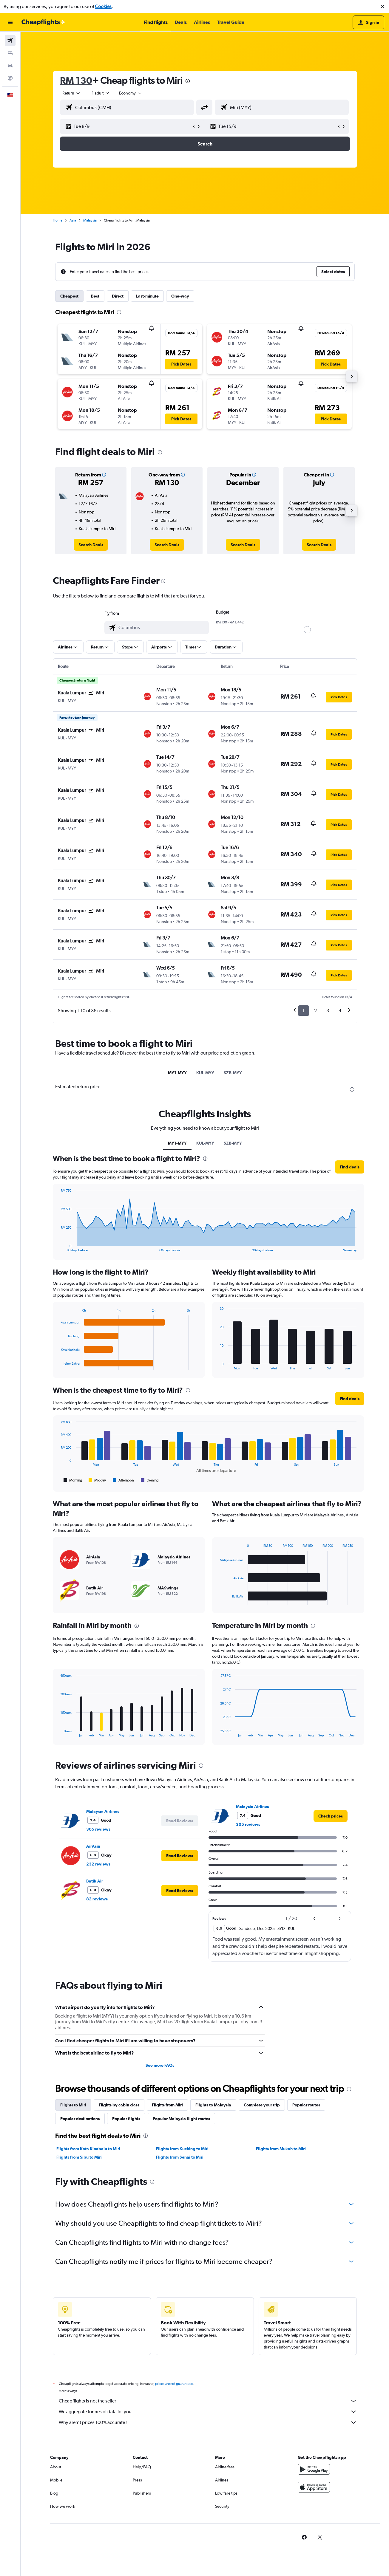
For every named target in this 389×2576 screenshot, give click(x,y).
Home (57, 220)
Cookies (103, 6)
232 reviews (98, 1864)
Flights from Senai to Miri (179, 2157)
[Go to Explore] (10, 78)
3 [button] (327, 1010)
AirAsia (93, 1846)
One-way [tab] (180, 296)
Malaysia (90, 220)
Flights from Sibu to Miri (79, 2157)
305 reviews (98, 1829)
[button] (382, 6)
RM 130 (76, 80)
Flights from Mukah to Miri (281, 2148)
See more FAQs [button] (160, 2065)
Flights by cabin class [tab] (119, 2105)
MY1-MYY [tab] (177, 1072)
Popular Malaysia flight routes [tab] (181, 2118)
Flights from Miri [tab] (167, 2105)
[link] (91, 545)
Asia (73, 220)
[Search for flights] (10, 41)
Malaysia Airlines (102, 1811)
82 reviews (97, 1899)
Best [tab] (95, 296)
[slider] (307, 629)
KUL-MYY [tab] (205, 1072)
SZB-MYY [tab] (233, 1072)
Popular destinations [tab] (80, 2118)
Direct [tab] (118, 296)
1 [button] (303, 1010)
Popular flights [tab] (126, 2118)
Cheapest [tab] (69, 296)
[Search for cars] (10, 66)
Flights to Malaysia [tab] (213, 2105)
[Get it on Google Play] (314, 2475)
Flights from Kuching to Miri (182, 2148)
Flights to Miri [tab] (73, 2105)
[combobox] (71, 93)
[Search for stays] (10, 53)
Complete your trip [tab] (262, 2105)
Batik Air (94, 1881)
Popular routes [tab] (306, 2105)
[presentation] (187, 81)
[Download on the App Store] (314, 2493)
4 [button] (340, 1010)
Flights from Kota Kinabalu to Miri (88, 2148)
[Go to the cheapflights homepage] (43, 22)
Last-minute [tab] (147, 296)
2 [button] (315, 1010)
